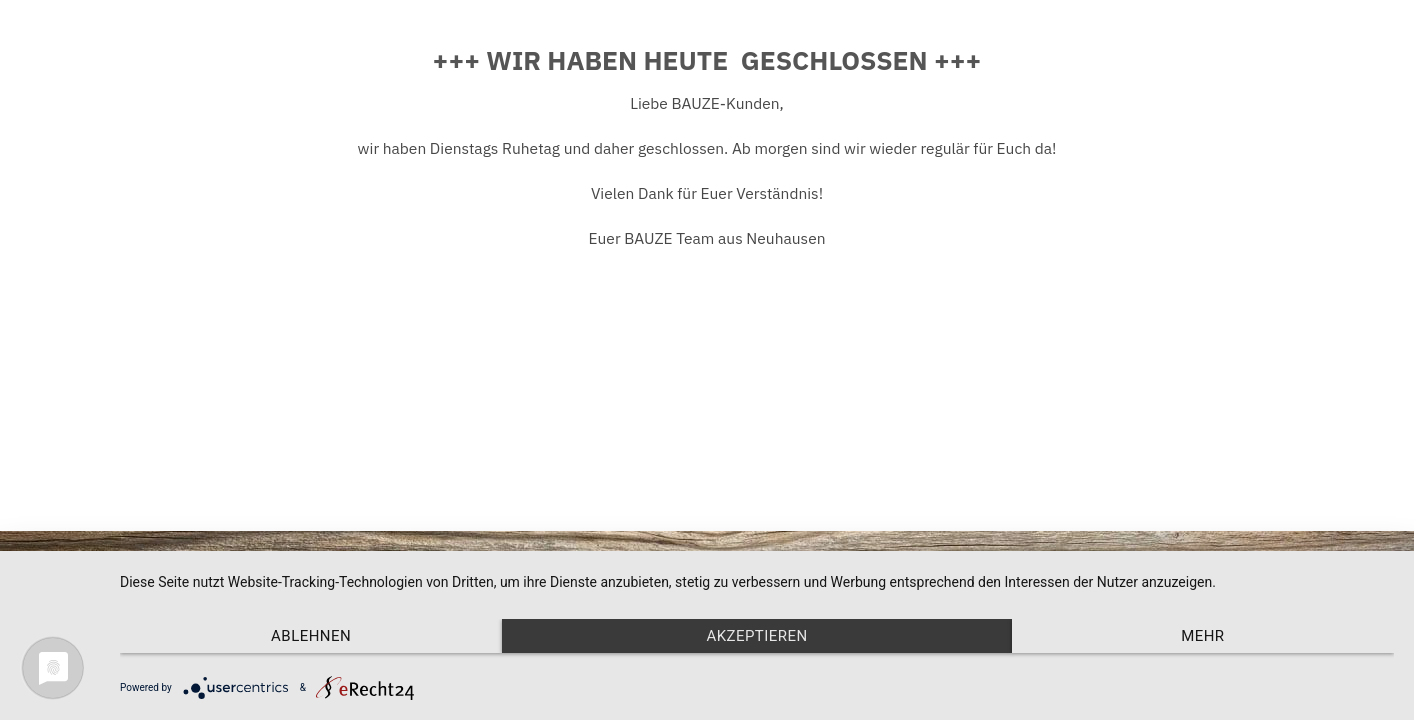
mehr (1202, 636)
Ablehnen (311, 636)
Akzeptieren (756, 636)
